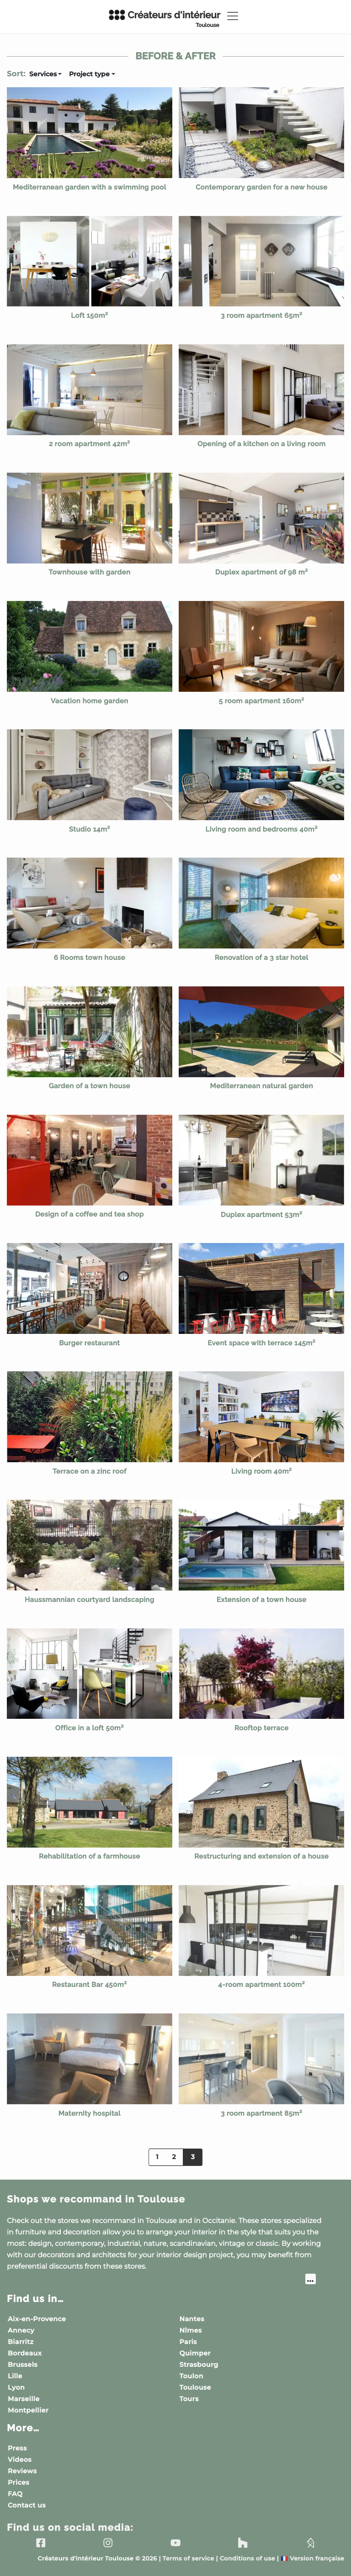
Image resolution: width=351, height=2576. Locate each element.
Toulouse (195, 2387)
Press (17, 2448)
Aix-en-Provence (37, 2319)
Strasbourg (199, 2364)
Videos (20, 2459)
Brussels (22, 2364)
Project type (89, 74)
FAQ (15, 2494)
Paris (188, 2342)
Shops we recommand (96, 2199)
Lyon (16, 2387)
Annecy (21, 2330)
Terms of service (188, 2558)
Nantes (192, 2319)
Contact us (27, 2505)
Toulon (191, 2376)
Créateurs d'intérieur (164, 18)
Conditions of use (247, 2558)
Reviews (22, 2471)
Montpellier (28, 2410)
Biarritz (21, 2342)
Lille (15, 2376)
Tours (189, 2399)
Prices (18, 2482)
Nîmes (191, 2330)
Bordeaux (25, 2353)
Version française (312, 2558)
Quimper (195, 2353)
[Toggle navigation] (232, 16)
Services (43, 74)
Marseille (24, 2399)
